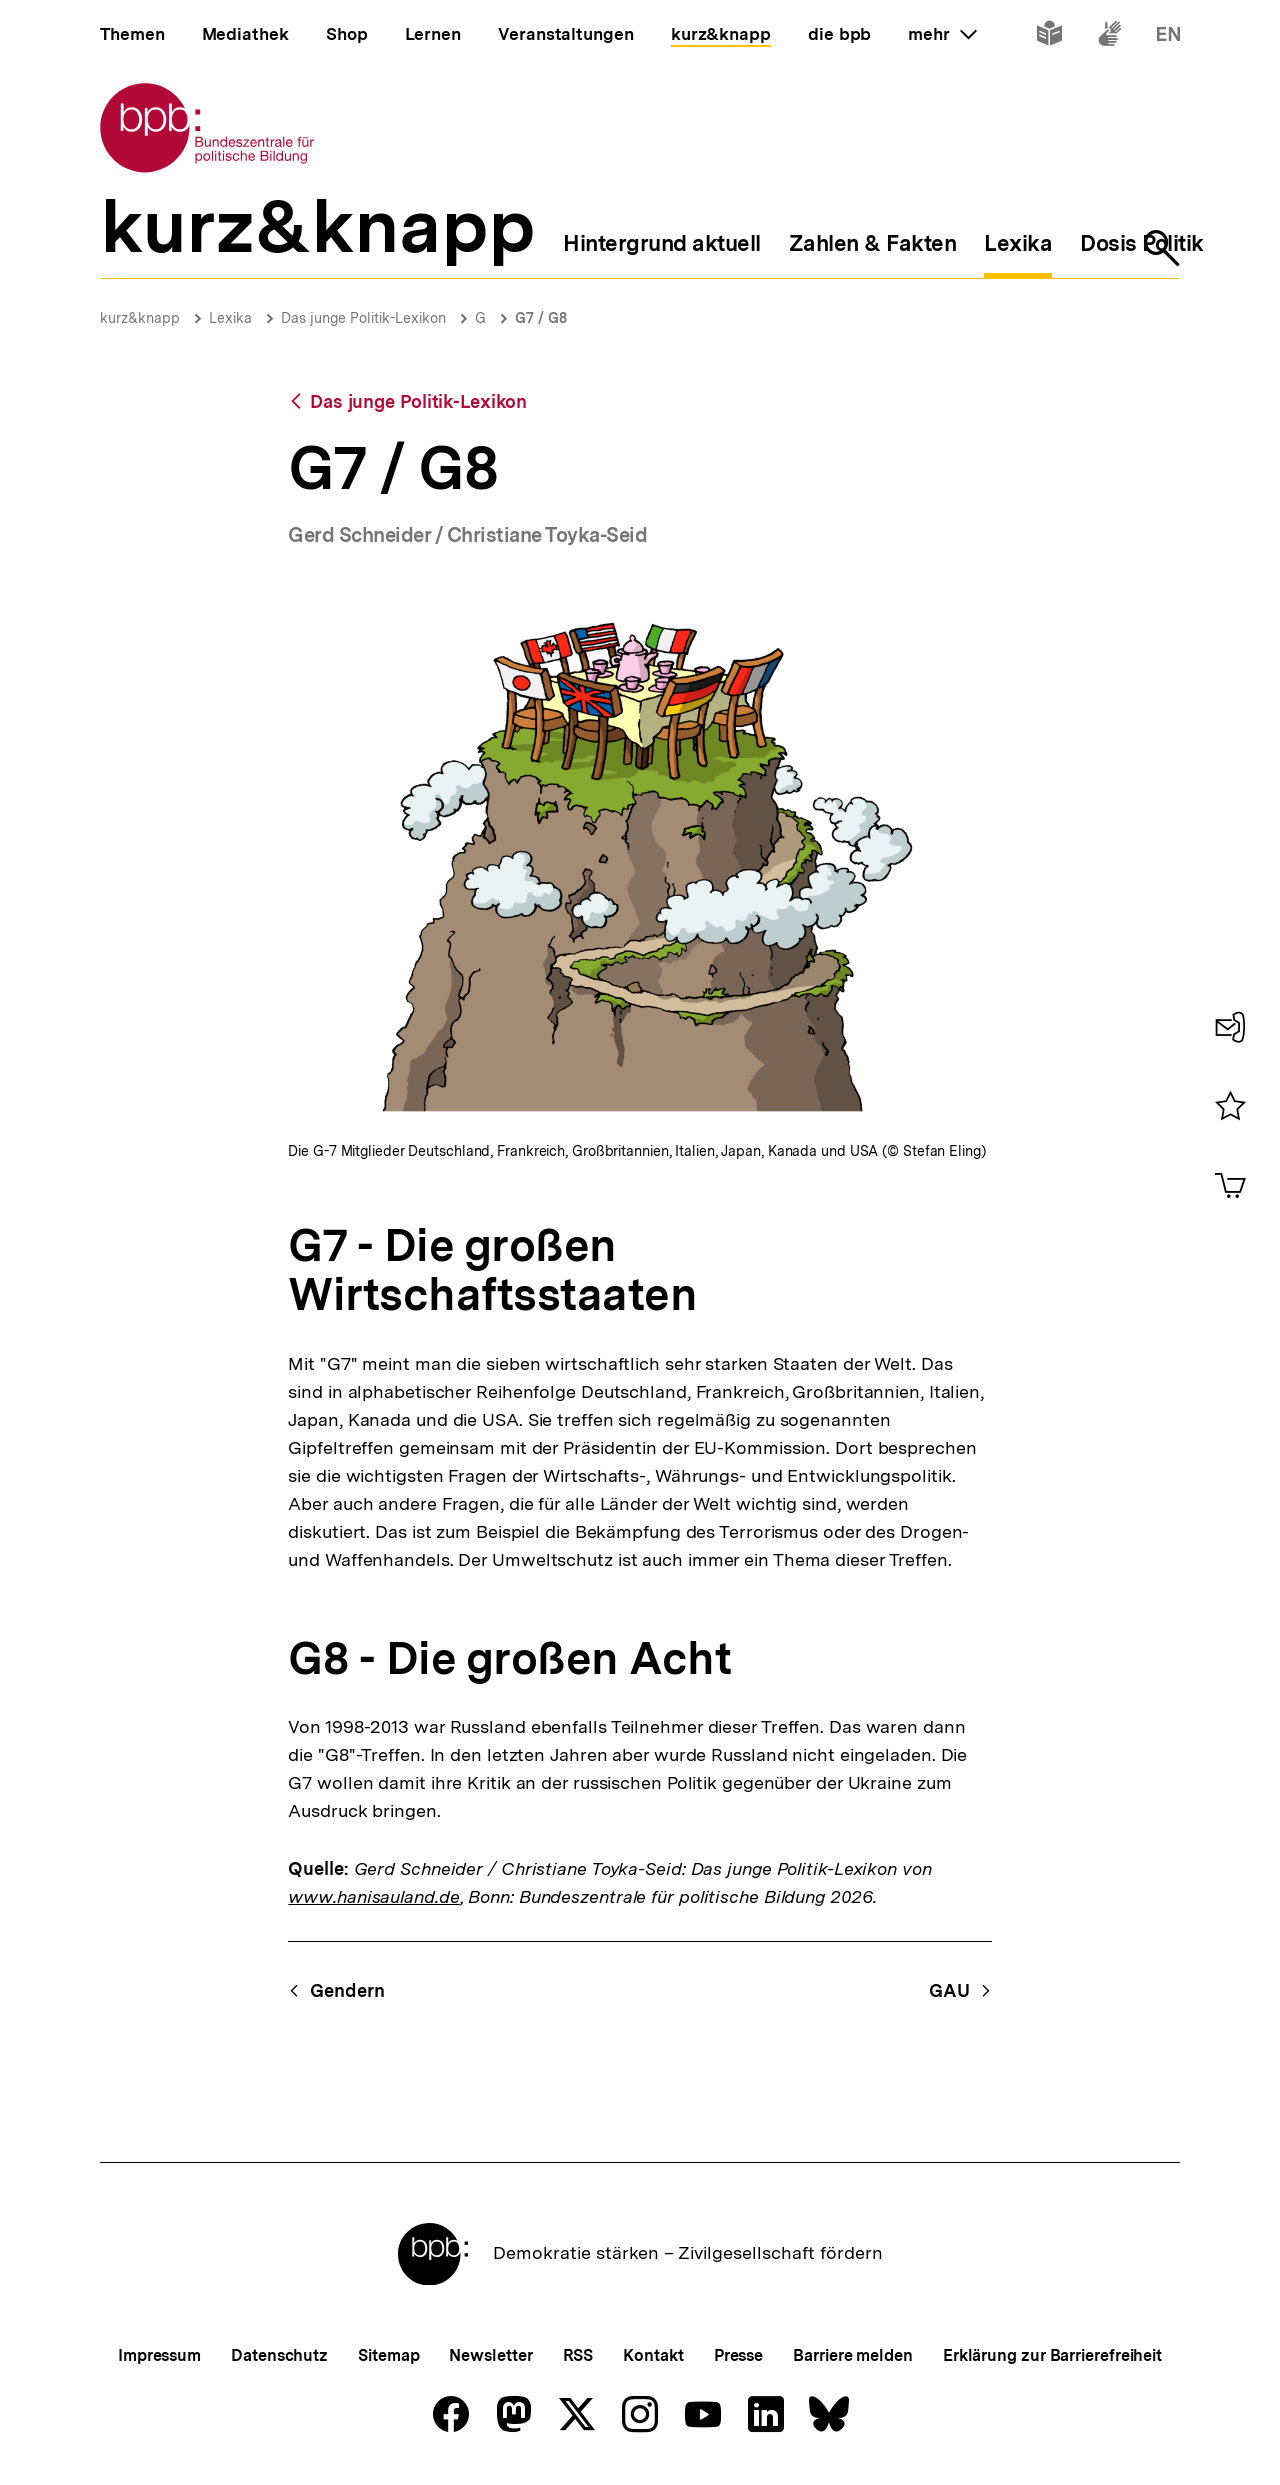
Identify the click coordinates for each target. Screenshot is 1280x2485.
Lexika (230, 318)
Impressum (159, 2355)
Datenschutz (279, 2355)
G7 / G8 (541, 318)
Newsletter (490, 2355)
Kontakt (653, 2355)
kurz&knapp (140, 318)
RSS (578, 2355)
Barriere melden (853, 2355)
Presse (738, 2355)
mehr (942, 34)
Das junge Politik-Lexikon (363, 318)
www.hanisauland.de (373, 1896)
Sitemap (388, 2355)
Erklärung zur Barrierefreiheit (1052, 2355)
